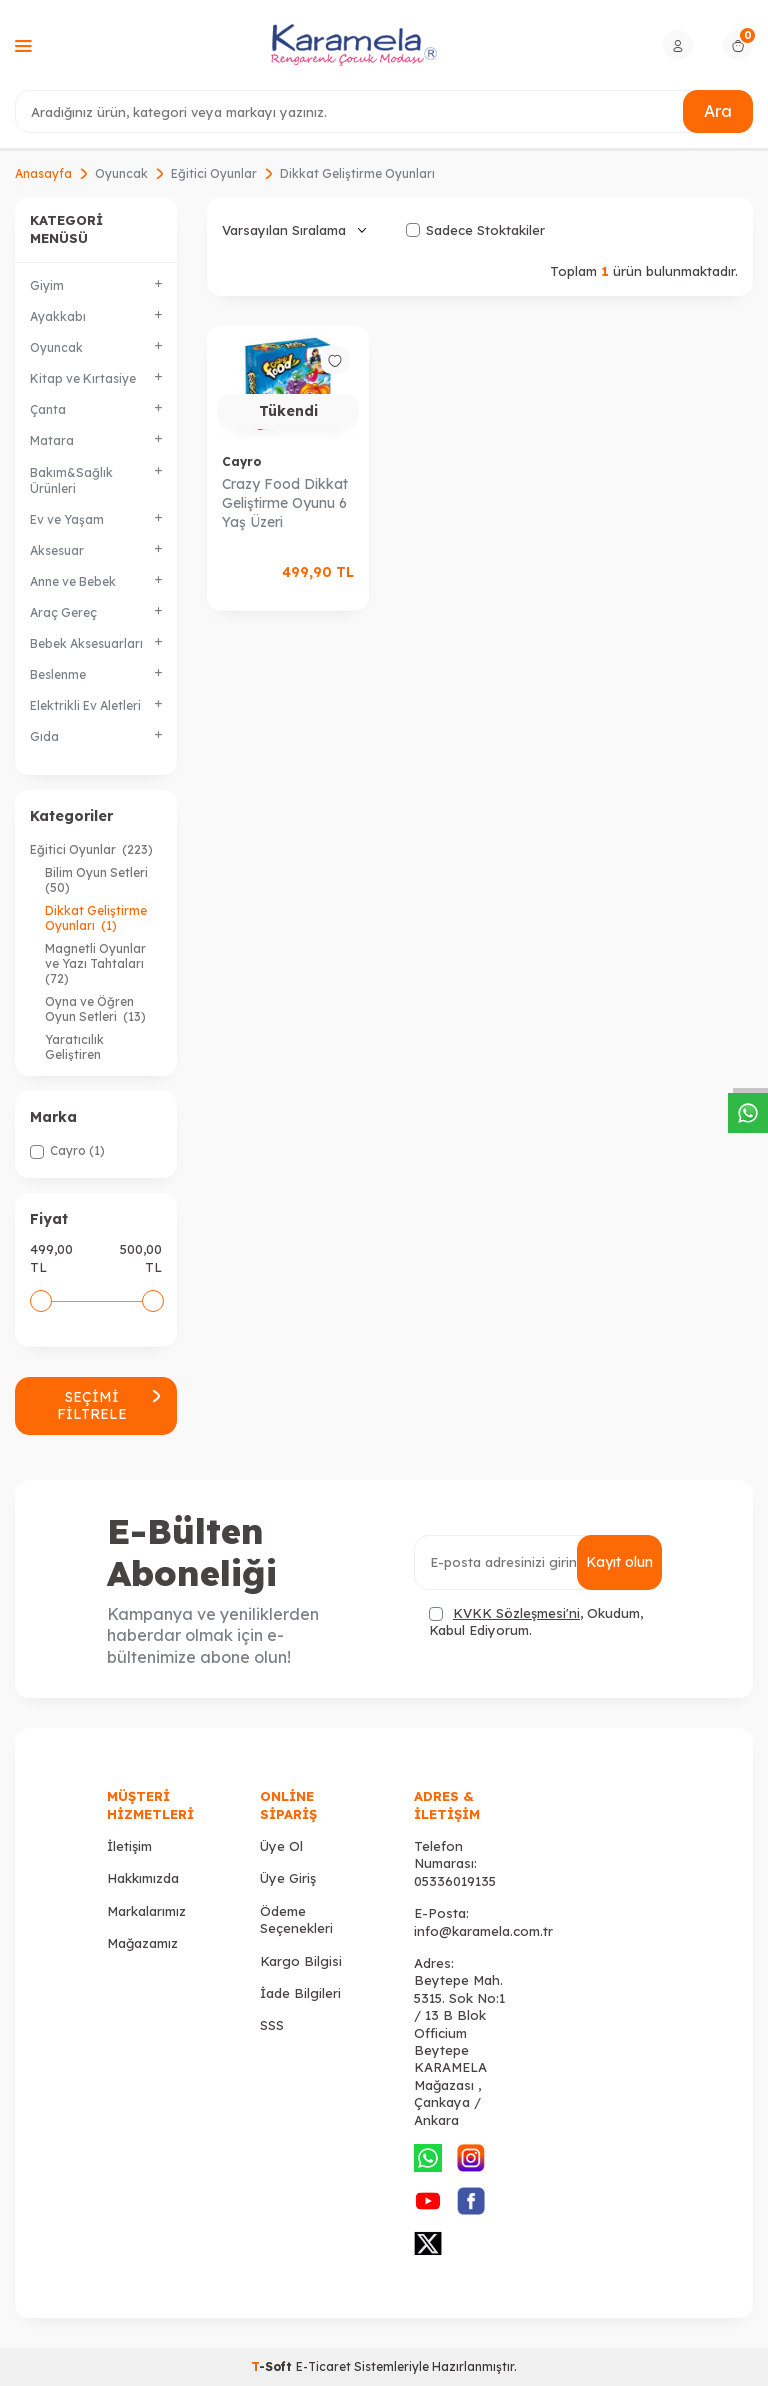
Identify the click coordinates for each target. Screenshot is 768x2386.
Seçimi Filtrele (109, 1405)
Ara (718, 111)
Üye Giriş (288, 1878)
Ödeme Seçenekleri (296, 1919)
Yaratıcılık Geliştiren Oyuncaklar (94, 1054)
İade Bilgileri (300, 1993)
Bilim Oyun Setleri (98, 880)
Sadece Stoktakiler (475, 230)
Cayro (241, 461)
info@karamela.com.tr (483, 1931)
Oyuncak (121, 173)
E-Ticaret (323, 2366)
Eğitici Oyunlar (214, 173)
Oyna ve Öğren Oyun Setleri (95, 1009)
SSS (272, 2025)
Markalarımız (146, 1911)
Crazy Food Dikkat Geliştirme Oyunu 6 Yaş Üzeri (285, 503)
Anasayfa (43, 173)
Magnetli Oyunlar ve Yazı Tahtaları (96, 963)
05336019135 (455, 1881)
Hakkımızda (143, 1878)
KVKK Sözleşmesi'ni (516, 1613)
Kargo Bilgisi (301, 1961)
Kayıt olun (619, 1562)
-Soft (273, 2366)
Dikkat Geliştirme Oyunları (96, 918)
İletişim (129, 1846)
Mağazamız (142, 1943)
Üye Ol (281, 1846)
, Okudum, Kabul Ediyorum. (536, 1621)
